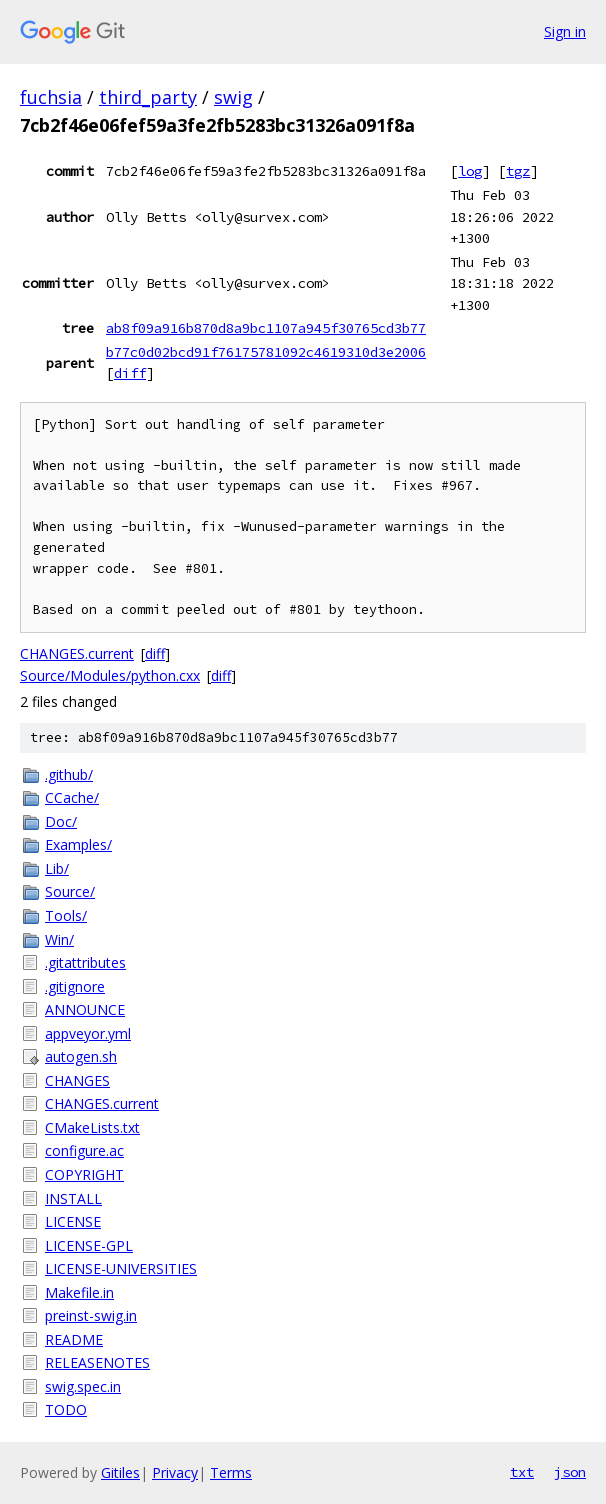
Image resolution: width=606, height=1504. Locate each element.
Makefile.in (79, 1292)
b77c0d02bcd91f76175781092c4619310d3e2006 (266, 352)
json (570, 1472)
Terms (231, 1472)
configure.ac (84, 1150)
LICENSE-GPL (89, 1245)
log (470, 171)
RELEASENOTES (97, 1362)
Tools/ (66, 915)
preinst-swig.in (91, 1315)
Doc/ (61, 821)
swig (233, 97)
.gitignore (75, 986)
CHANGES (77, 1080)
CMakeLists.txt (92, 1127)
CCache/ (72, 797)
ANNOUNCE (85, 1009)
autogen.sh (81, 1056)
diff (130, 373)
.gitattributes (85, 962)
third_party (148, 97)
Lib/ (57, 868)
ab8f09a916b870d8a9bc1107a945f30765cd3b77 (266, 328)
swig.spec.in (83, 1386)
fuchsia (51, 97)
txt (522, 1472)
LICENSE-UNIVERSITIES (121, 1268)
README (74, 1339)
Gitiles (120, 1472)
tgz (518, 171)
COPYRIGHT (84, 1174)
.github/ (69, 774)
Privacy (175, 1472)
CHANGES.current (77, 653)
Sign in (565, 31)
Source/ (70, 891)
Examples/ (78, 844)
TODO (66, 1409)
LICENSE (73, 1221)
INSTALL (73, 1198)
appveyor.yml (88, 1033)
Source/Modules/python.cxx (110, 675)
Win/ (59, 939)
